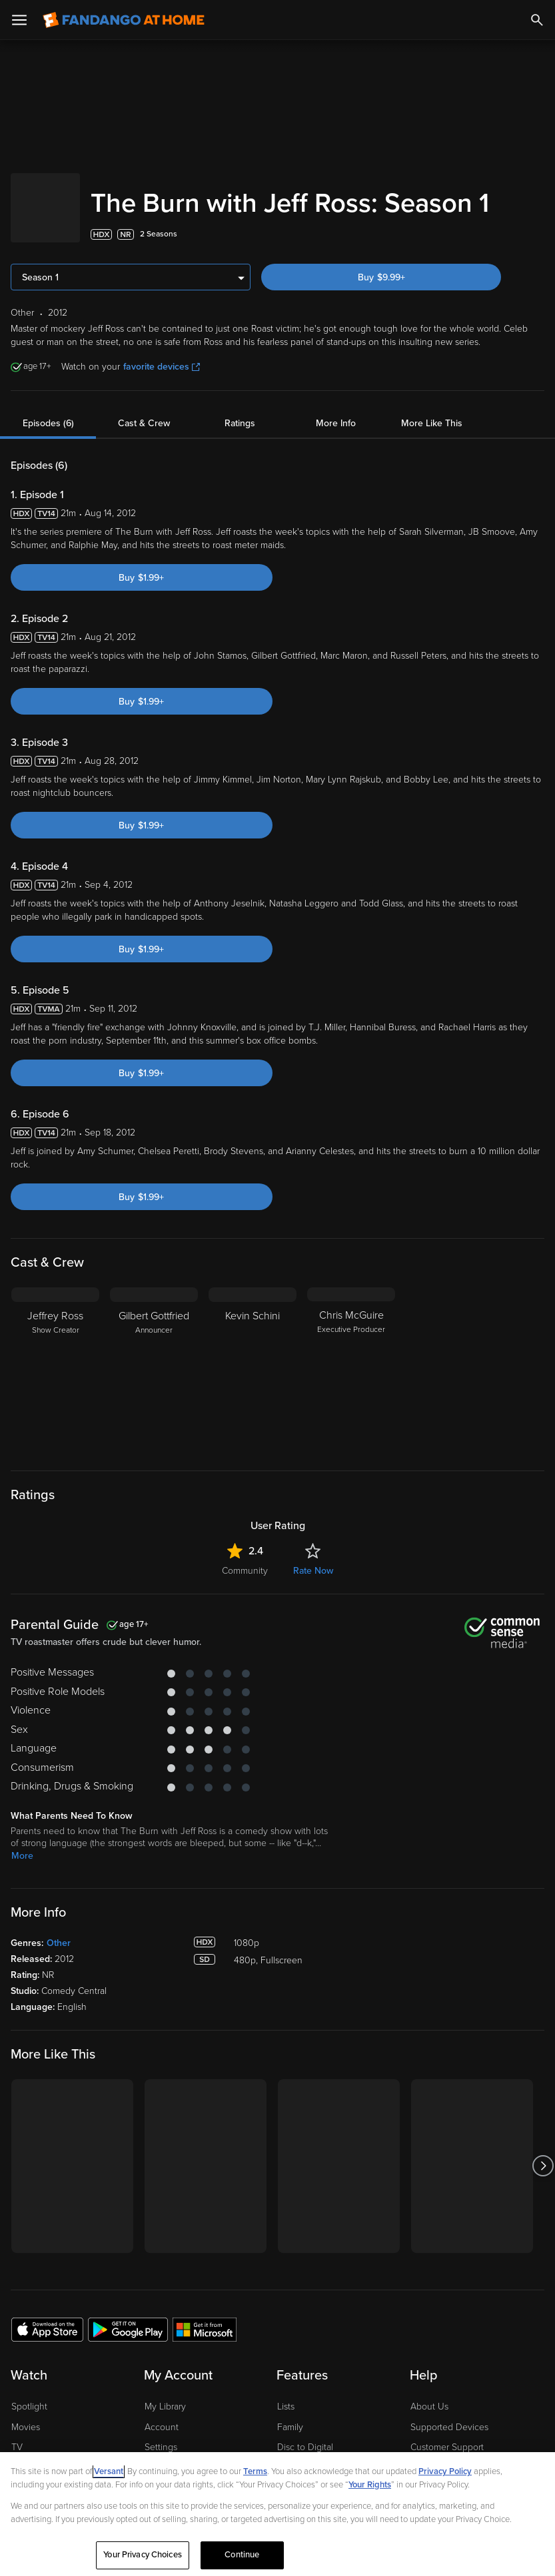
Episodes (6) (48, 444)
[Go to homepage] (123, 20)
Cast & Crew (144, 444)
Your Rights (369, 2484)
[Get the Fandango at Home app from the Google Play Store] (128, 2350)
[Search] (537, 20)
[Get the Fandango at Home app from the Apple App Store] (47, 2350)
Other (59, 1964)
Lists (285, 2427)
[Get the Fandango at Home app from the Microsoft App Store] (204, 2350)
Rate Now (313, 1592)
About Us (429, 2427)
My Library (165, 2427)
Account (162, 2448)
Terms (255, 2471)
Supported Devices (449, 2448)
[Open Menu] (19, 20)
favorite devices (161, 388)
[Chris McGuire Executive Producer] (351, 1392)
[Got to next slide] (542, 2187)
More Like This (431, 444)
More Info (336, 444)
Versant (108, 2471)
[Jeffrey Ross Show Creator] (55, 1392)
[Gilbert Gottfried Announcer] (154, 1392)
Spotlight (29, 2427)
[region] (277, 2514)
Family (290, 2448)
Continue (242, 2554)
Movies (25, 2448)
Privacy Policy (445, 2471)
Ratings (240, 444)
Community (245, 1592)
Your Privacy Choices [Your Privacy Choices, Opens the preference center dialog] (142, 2554)
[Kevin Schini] (252, 1392)
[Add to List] (537, 255)
